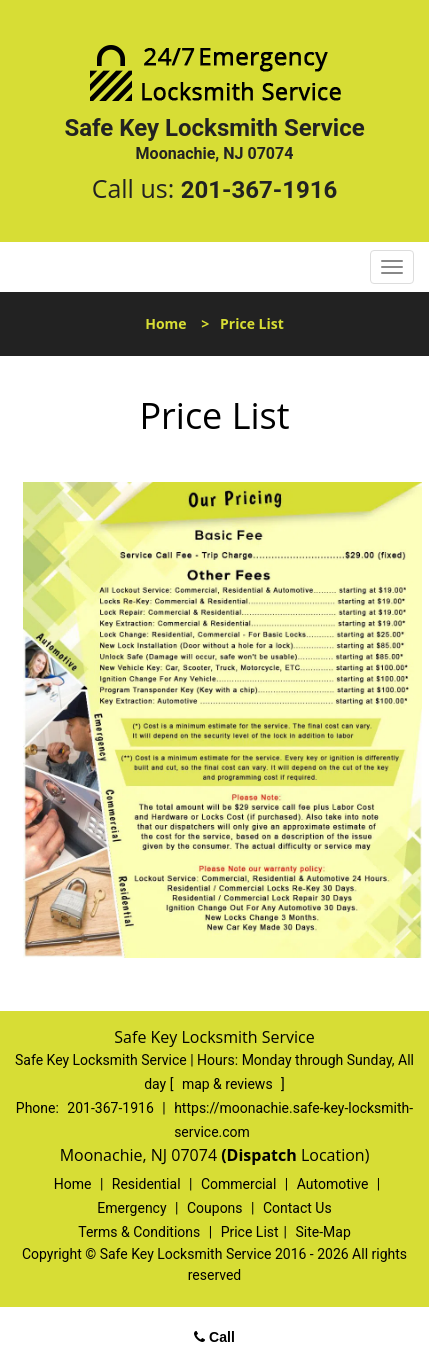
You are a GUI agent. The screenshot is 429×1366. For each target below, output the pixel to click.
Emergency (131, 1208)
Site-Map (323, 1232)
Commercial (238, 1184)
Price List (250, 1232)
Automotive (333, 1184)
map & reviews (229, 1084)
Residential (146, 1184)
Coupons (215, 1208)
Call (214, 1337)
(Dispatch (261, 1155)
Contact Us (297, 1208)
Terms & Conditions (139, 1232)
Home (165, 323)
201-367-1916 (259, 190)
